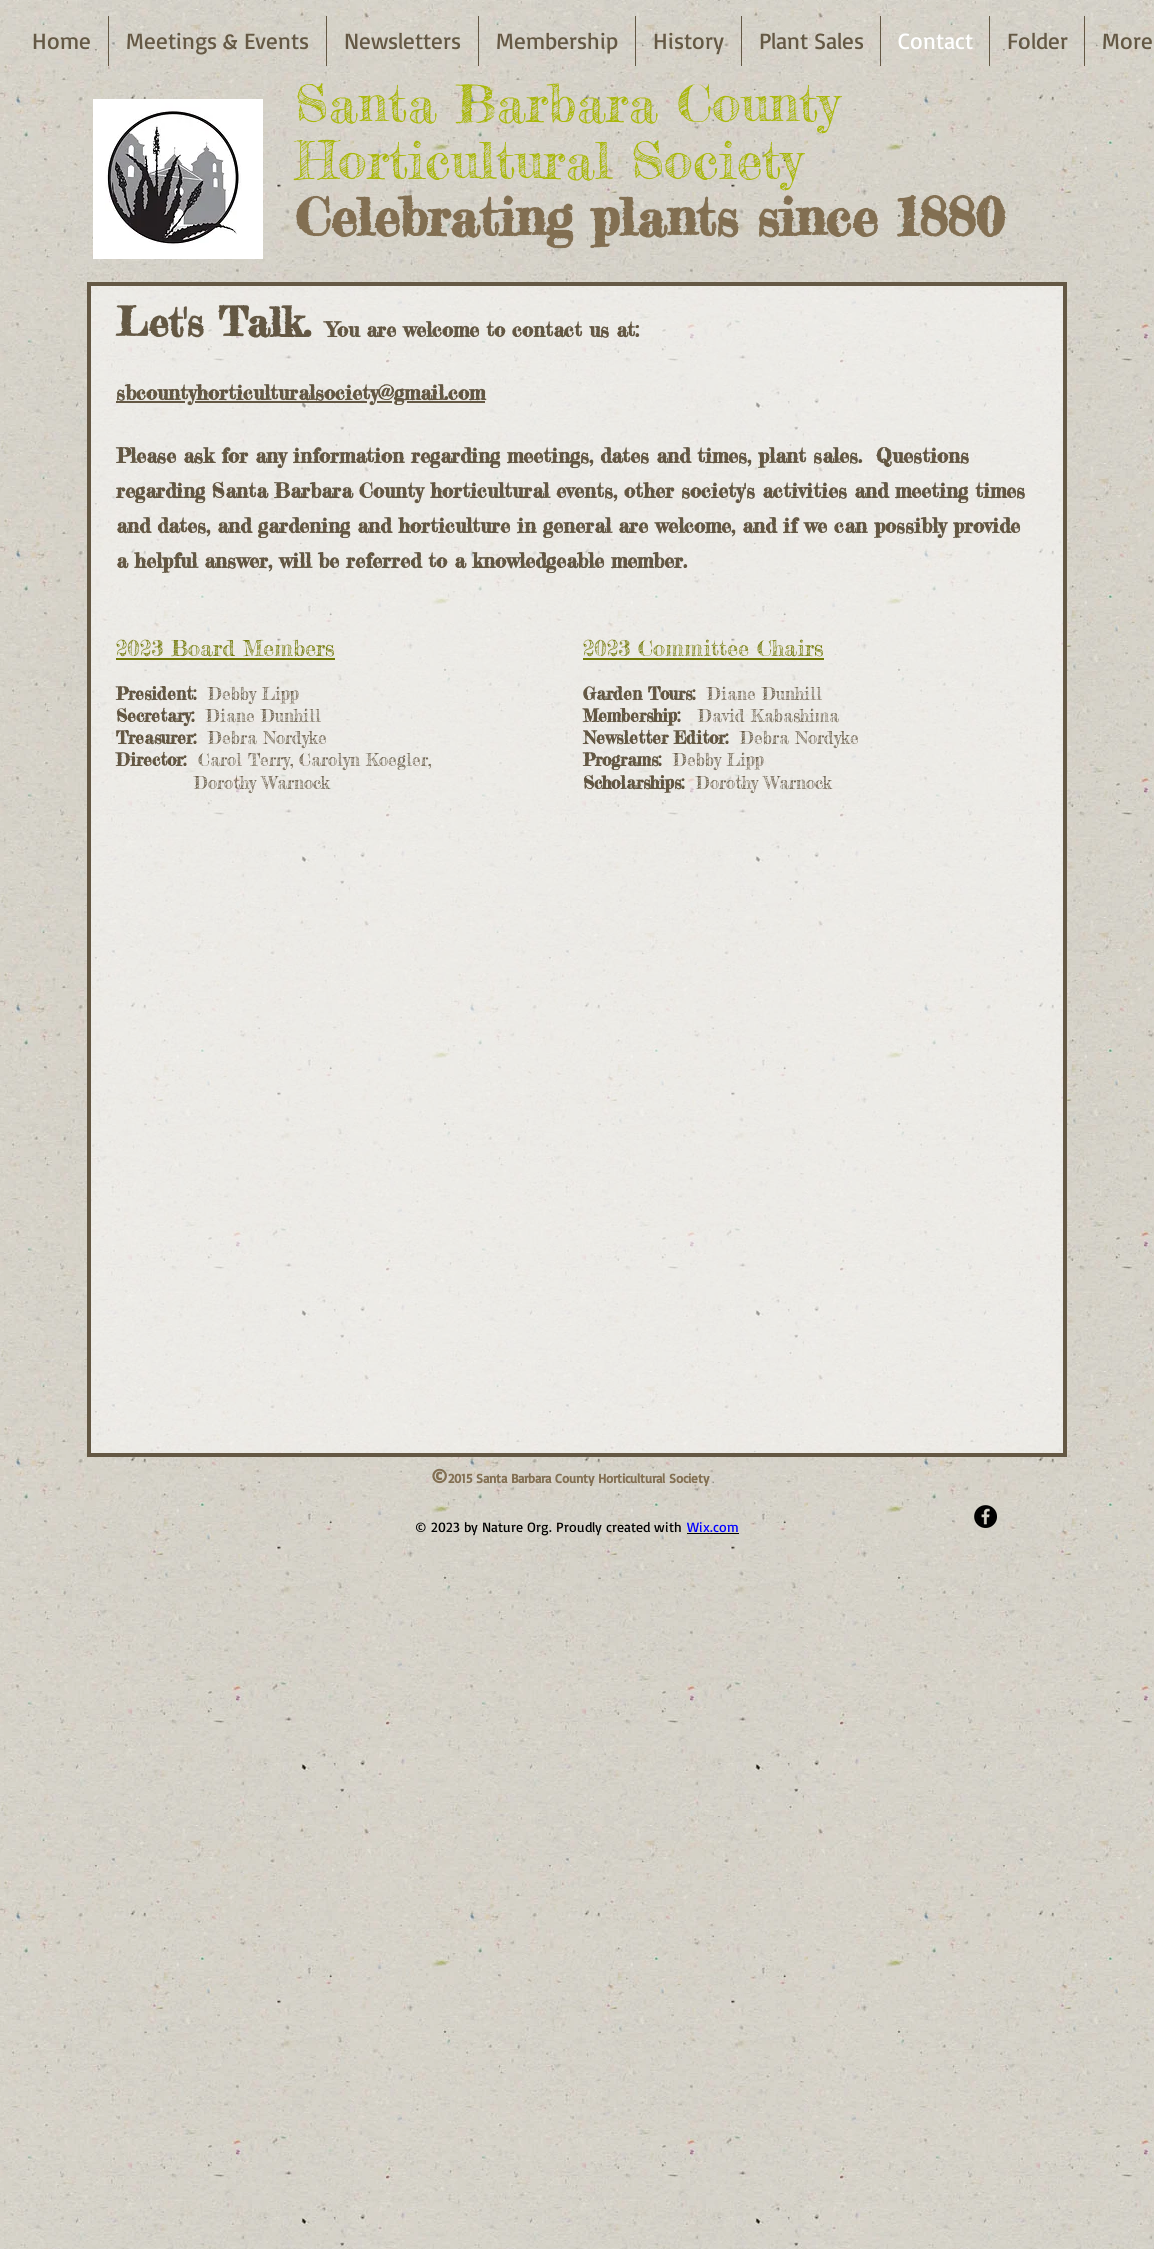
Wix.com (713, 1526)
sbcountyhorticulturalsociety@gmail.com (300, 392)
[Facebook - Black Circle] (985, 1516)
